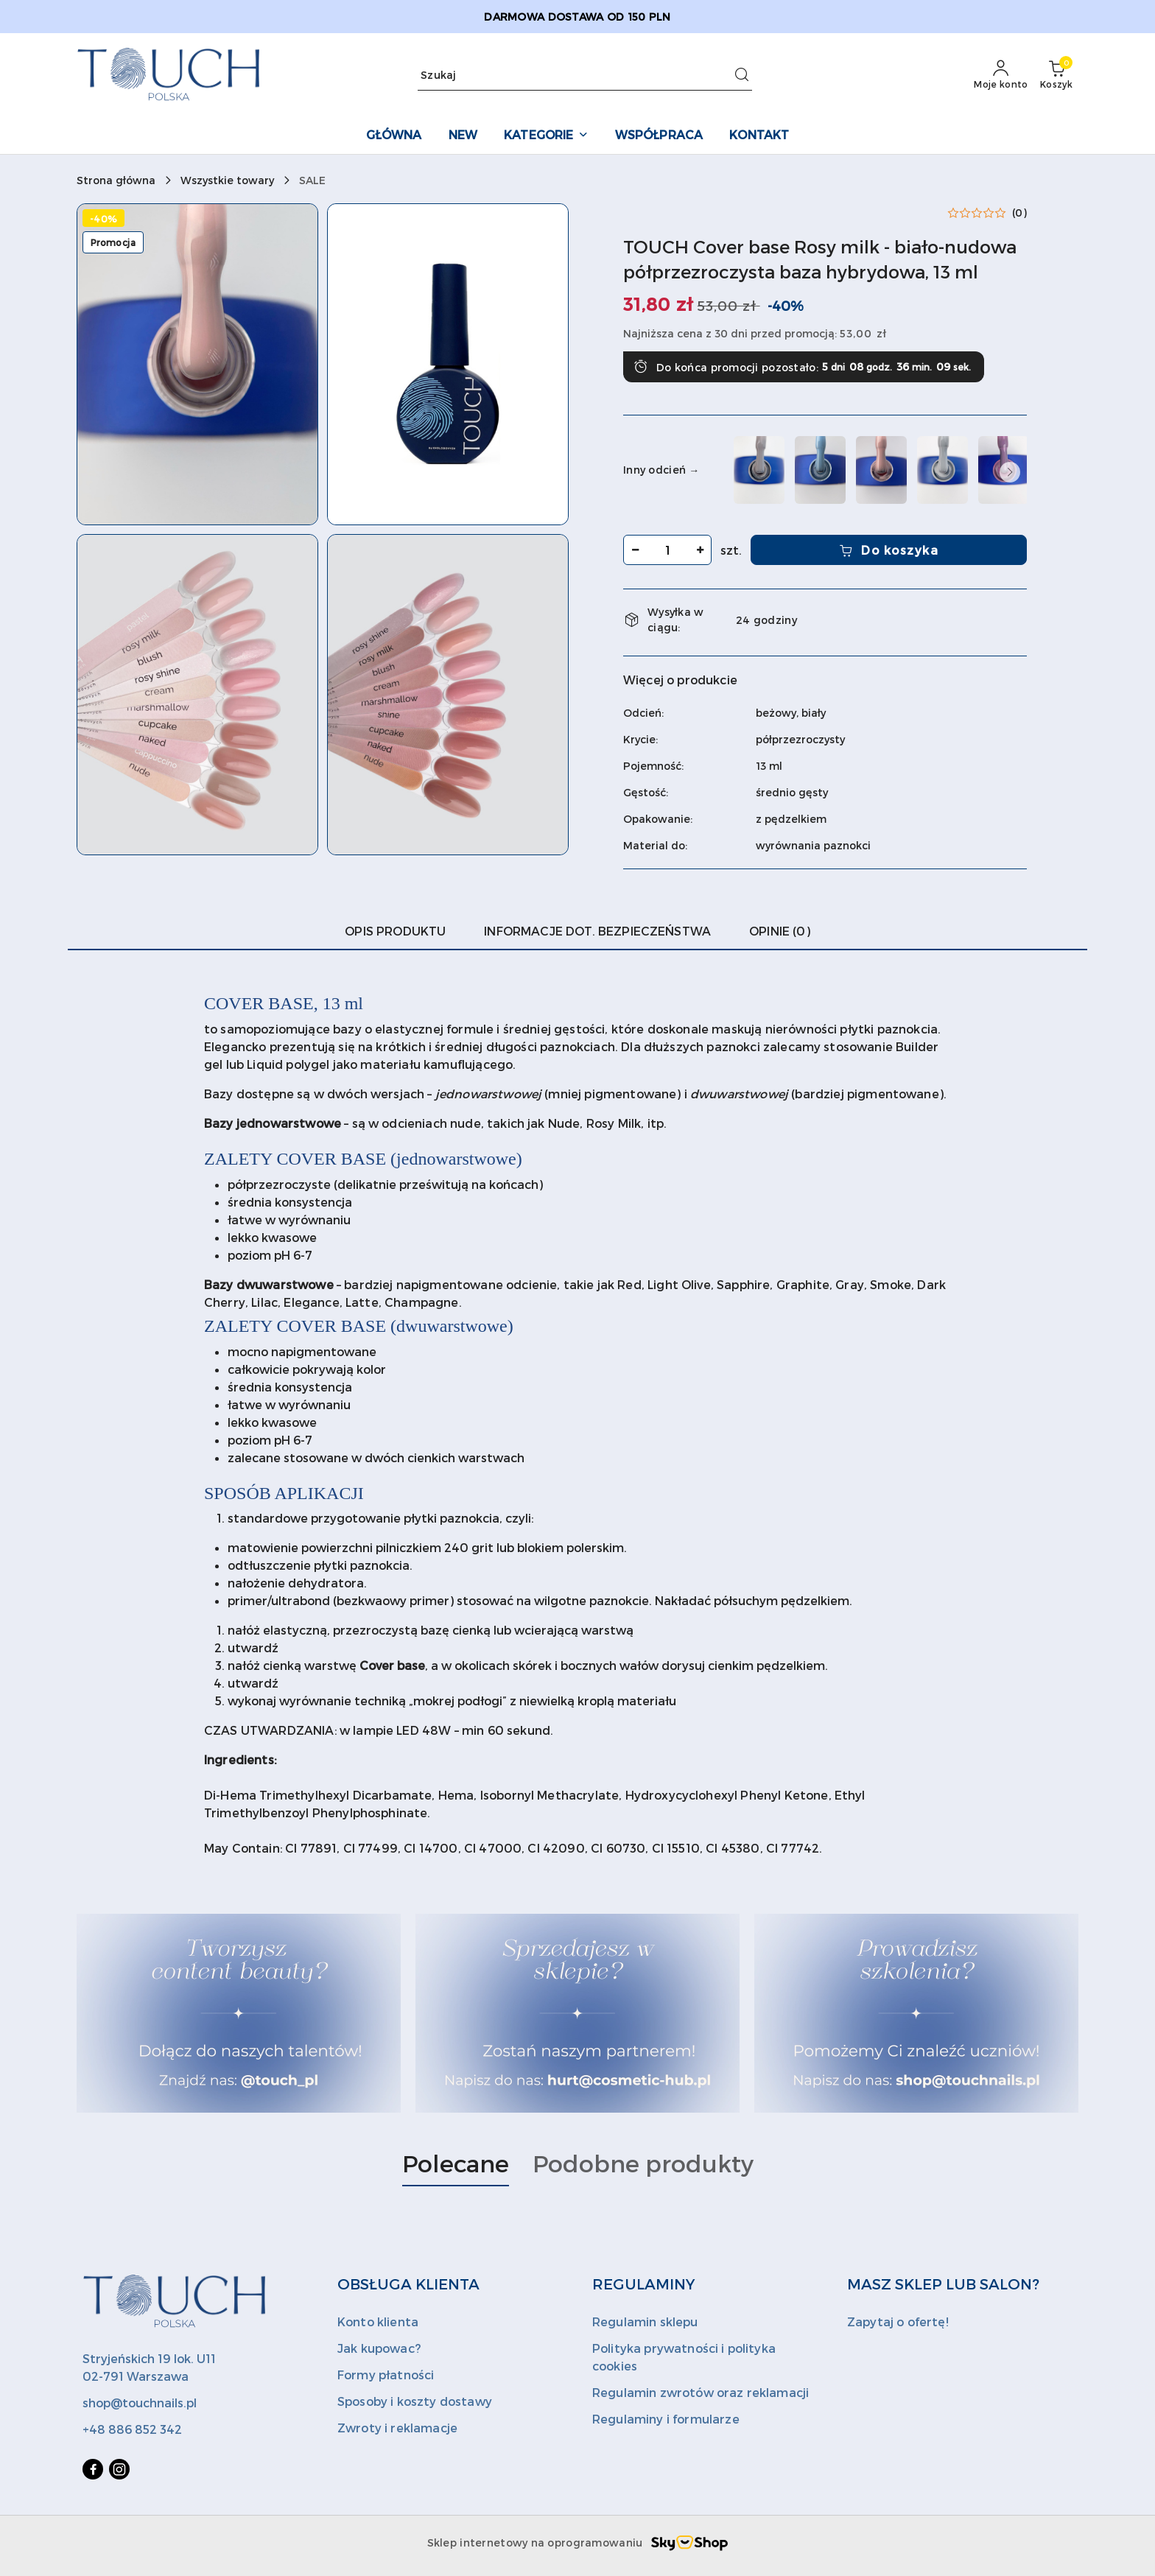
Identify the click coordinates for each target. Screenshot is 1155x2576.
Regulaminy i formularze (666, 2419)
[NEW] (463, 136)
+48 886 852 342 (132, 2429)
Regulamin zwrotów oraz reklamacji (700, 2392)
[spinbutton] (667, 550)
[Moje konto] (1001, 75)
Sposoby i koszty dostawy (414, 2401)
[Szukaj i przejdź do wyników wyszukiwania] (741, 75)
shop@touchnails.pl (139, 2403)
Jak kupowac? (379, 2348)
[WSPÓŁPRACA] (659, 136)
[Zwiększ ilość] (700, 550)
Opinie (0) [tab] (779, 931)
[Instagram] (119, 2469)
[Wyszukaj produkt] (585, 75)
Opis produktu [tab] (395, 931)
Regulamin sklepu (645, 2321)
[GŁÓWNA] (394, 136)
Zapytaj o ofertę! (898, 2321)
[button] (197, 364)
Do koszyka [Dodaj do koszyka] (889, 550)
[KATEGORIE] (546, 136)
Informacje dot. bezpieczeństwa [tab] (597, 931)
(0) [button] (1019, 213)
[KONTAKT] (759, 136)
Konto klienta (377, 2321)
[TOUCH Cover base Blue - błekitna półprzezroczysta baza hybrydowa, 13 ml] (820, 470)
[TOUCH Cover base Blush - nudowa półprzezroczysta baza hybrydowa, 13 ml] (881, 470)
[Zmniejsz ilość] (635, 550)
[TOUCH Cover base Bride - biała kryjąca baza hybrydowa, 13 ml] (942, 470)
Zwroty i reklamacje (397, 2428)
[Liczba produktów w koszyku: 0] (1056, 75)
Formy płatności (385, 2375)
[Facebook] (92, 2469)
